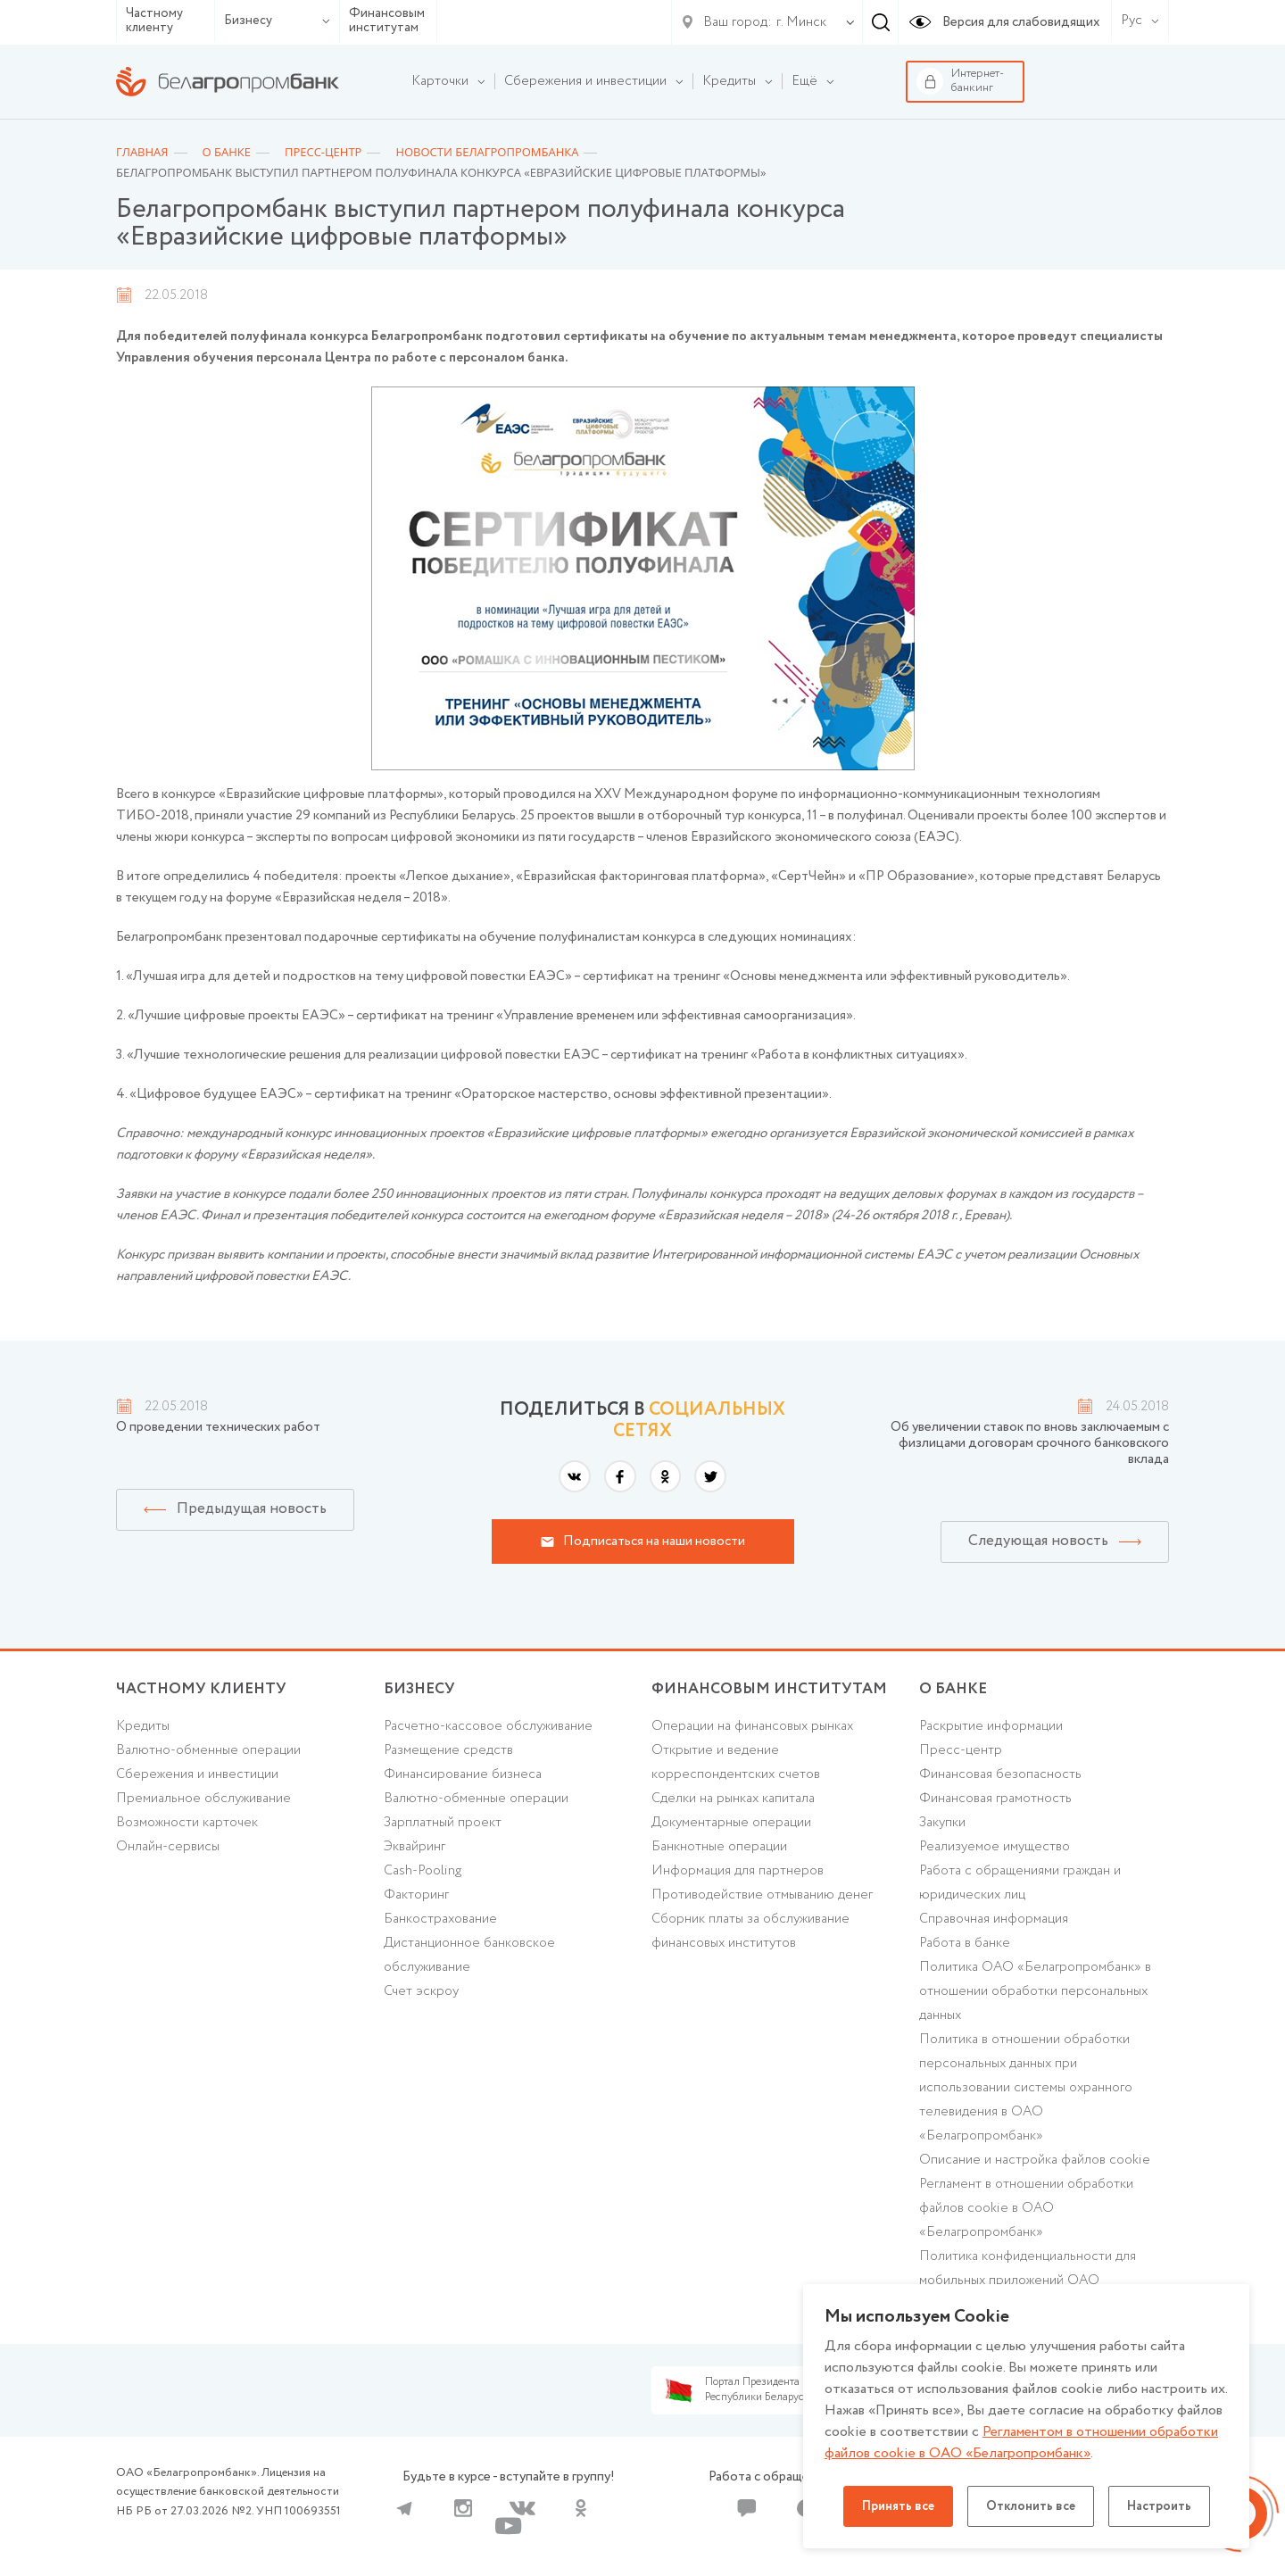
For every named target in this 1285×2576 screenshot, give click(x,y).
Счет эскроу (421, 1991)
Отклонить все (1030, 2506)
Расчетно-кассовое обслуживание (488, 1726)
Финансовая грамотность (995, 1798)
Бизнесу (277, 20)
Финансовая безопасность (1000, 1774)
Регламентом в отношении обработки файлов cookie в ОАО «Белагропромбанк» (1021, 2443)
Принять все (898, 2506)
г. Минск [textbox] (801, 22)
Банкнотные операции (719, 1847)
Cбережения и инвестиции (197, 1774)
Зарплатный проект (443, 1822)
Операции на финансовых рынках (752, 1726)
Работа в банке (964, 1943)
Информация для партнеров (737, 1871)
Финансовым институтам (387, 20)
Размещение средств (448, 1750)
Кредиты (143, 1726)
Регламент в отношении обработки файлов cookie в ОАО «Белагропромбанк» (1026, 2208)
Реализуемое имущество (994, 1847)
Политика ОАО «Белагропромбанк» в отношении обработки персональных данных (1035, 1991)
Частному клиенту (154, 20)
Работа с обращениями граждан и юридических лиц (1020, 1883)
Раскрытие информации (991, 1726)
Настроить (1159, 2506)
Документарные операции (731, 1822)
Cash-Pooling (422, 1871)
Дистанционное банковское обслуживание (469, 1955)
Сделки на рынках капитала (733, 1798)
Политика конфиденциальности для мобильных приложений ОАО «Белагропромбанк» (1027, 2280)
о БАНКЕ (953, 1689)
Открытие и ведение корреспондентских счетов (735, 1762)
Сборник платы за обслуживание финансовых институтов (750, 1931)
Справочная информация (993, 1919)
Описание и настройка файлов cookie (1034, 2160)
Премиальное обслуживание (203, 1798)
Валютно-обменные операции (208, 1750)
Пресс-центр (960, 1750)
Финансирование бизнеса (463, 1774)
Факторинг (416, 1895)
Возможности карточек (187, 1822)
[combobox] (797, 22)
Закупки (942, 1822)
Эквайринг (414, 1847)
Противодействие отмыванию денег (762, 1895)
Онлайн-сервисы (168, 1847)
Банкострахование (440, 1919)
